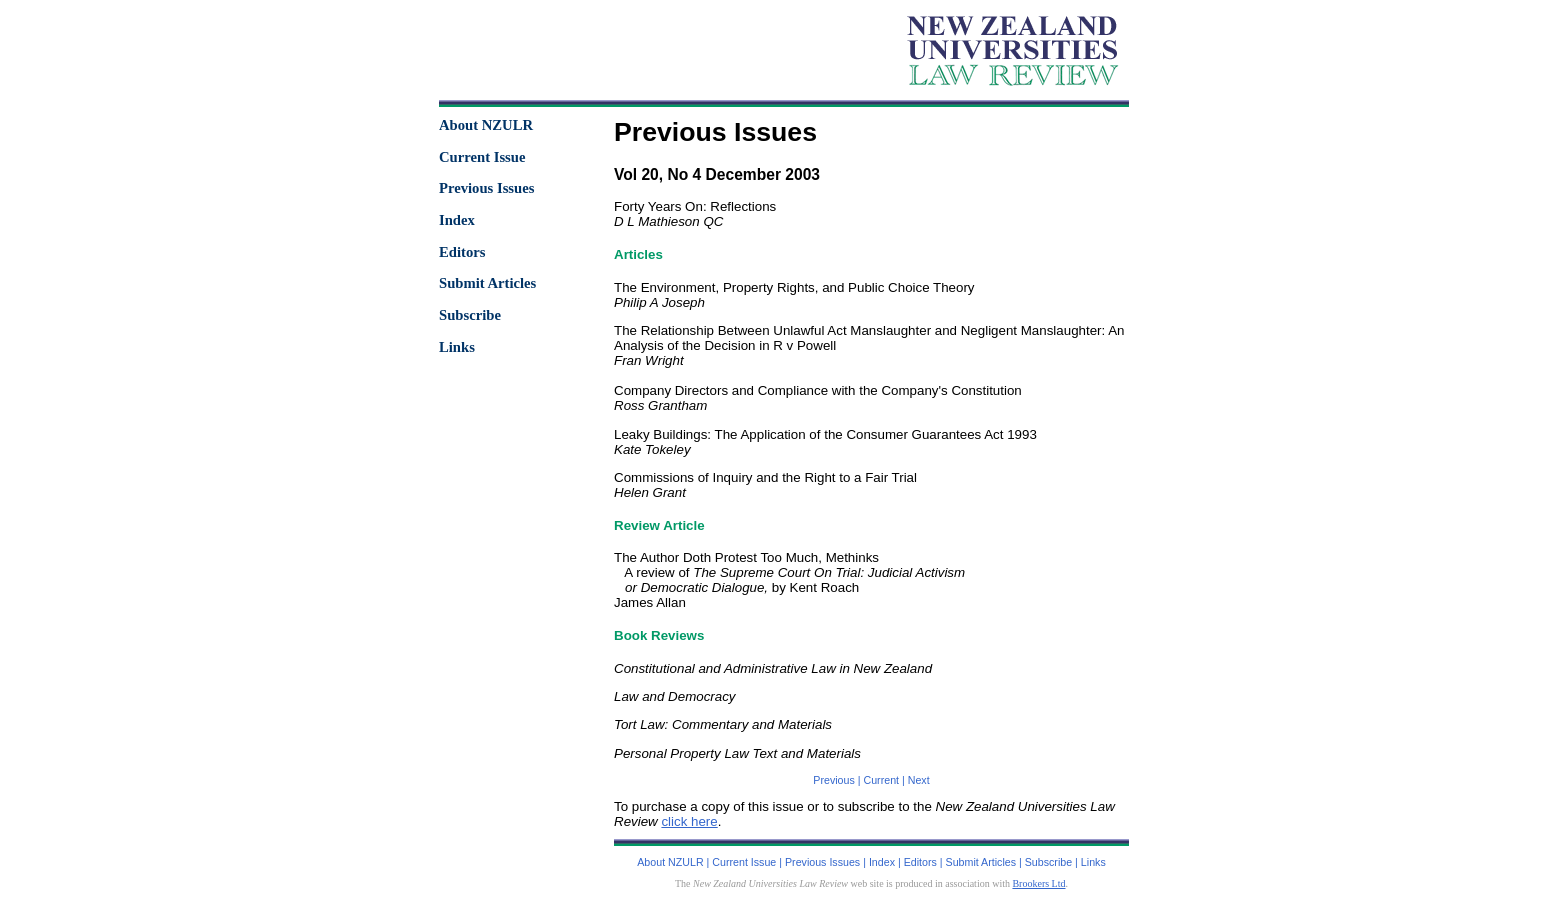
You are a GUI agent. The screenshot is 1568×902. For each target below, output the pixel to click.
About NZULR (486, 125)
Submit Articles (487, 283)
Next (919, 780)
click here (689, 821)
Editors (462, 252)
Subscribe (470, 315)
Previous (833, 780)
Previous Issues (486, 188)
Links (457, 347)
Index (457, 220)
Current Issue (482, 157)
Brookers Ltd (1038, 883)
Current (882, 780)
